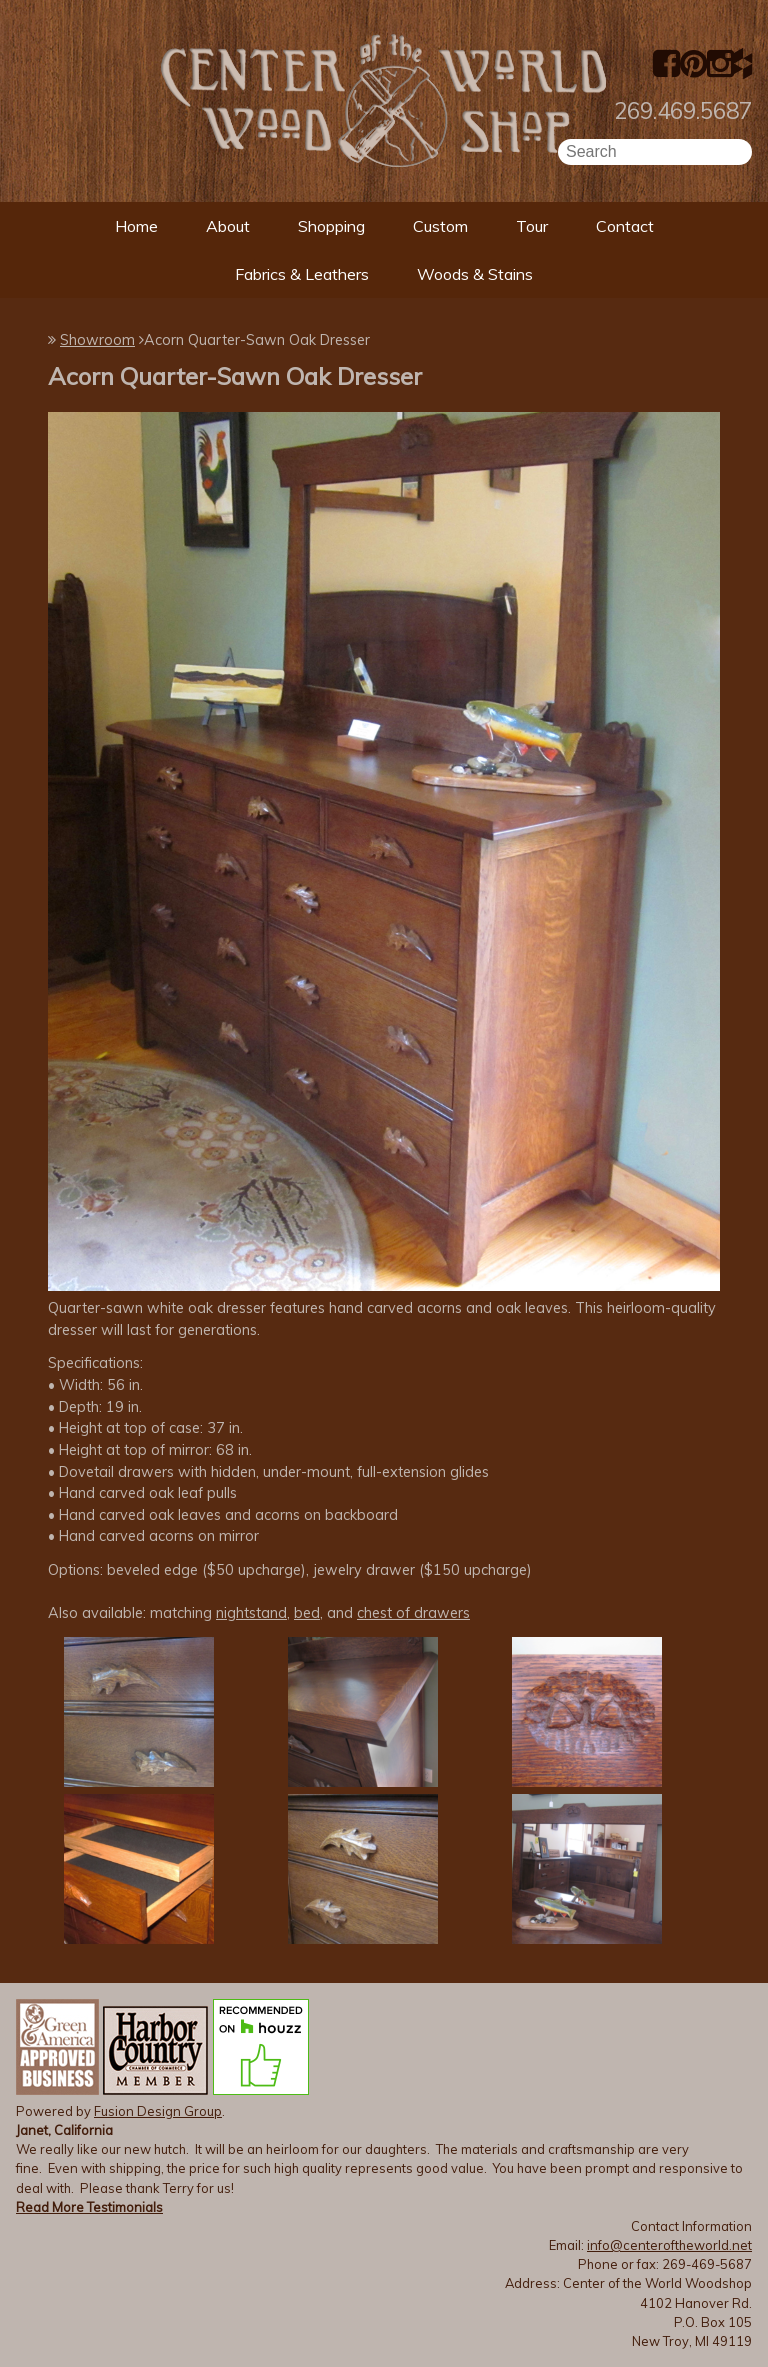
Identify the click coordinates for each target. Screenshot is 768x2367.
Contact (625, 226)
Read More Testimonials (89, 2207)
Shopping (331, 226)
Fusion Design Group (158, 2111)
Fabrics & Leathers (302, 274)
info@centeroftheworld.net (669, 2245)
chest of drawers (413, 1613)
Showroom (97, 340)
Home (136, 226)
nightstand (251, 1613)
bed (307, 1613)
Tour (532, 226)
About (228, 226)
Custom (440, 226)
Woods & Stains (475, 274)
